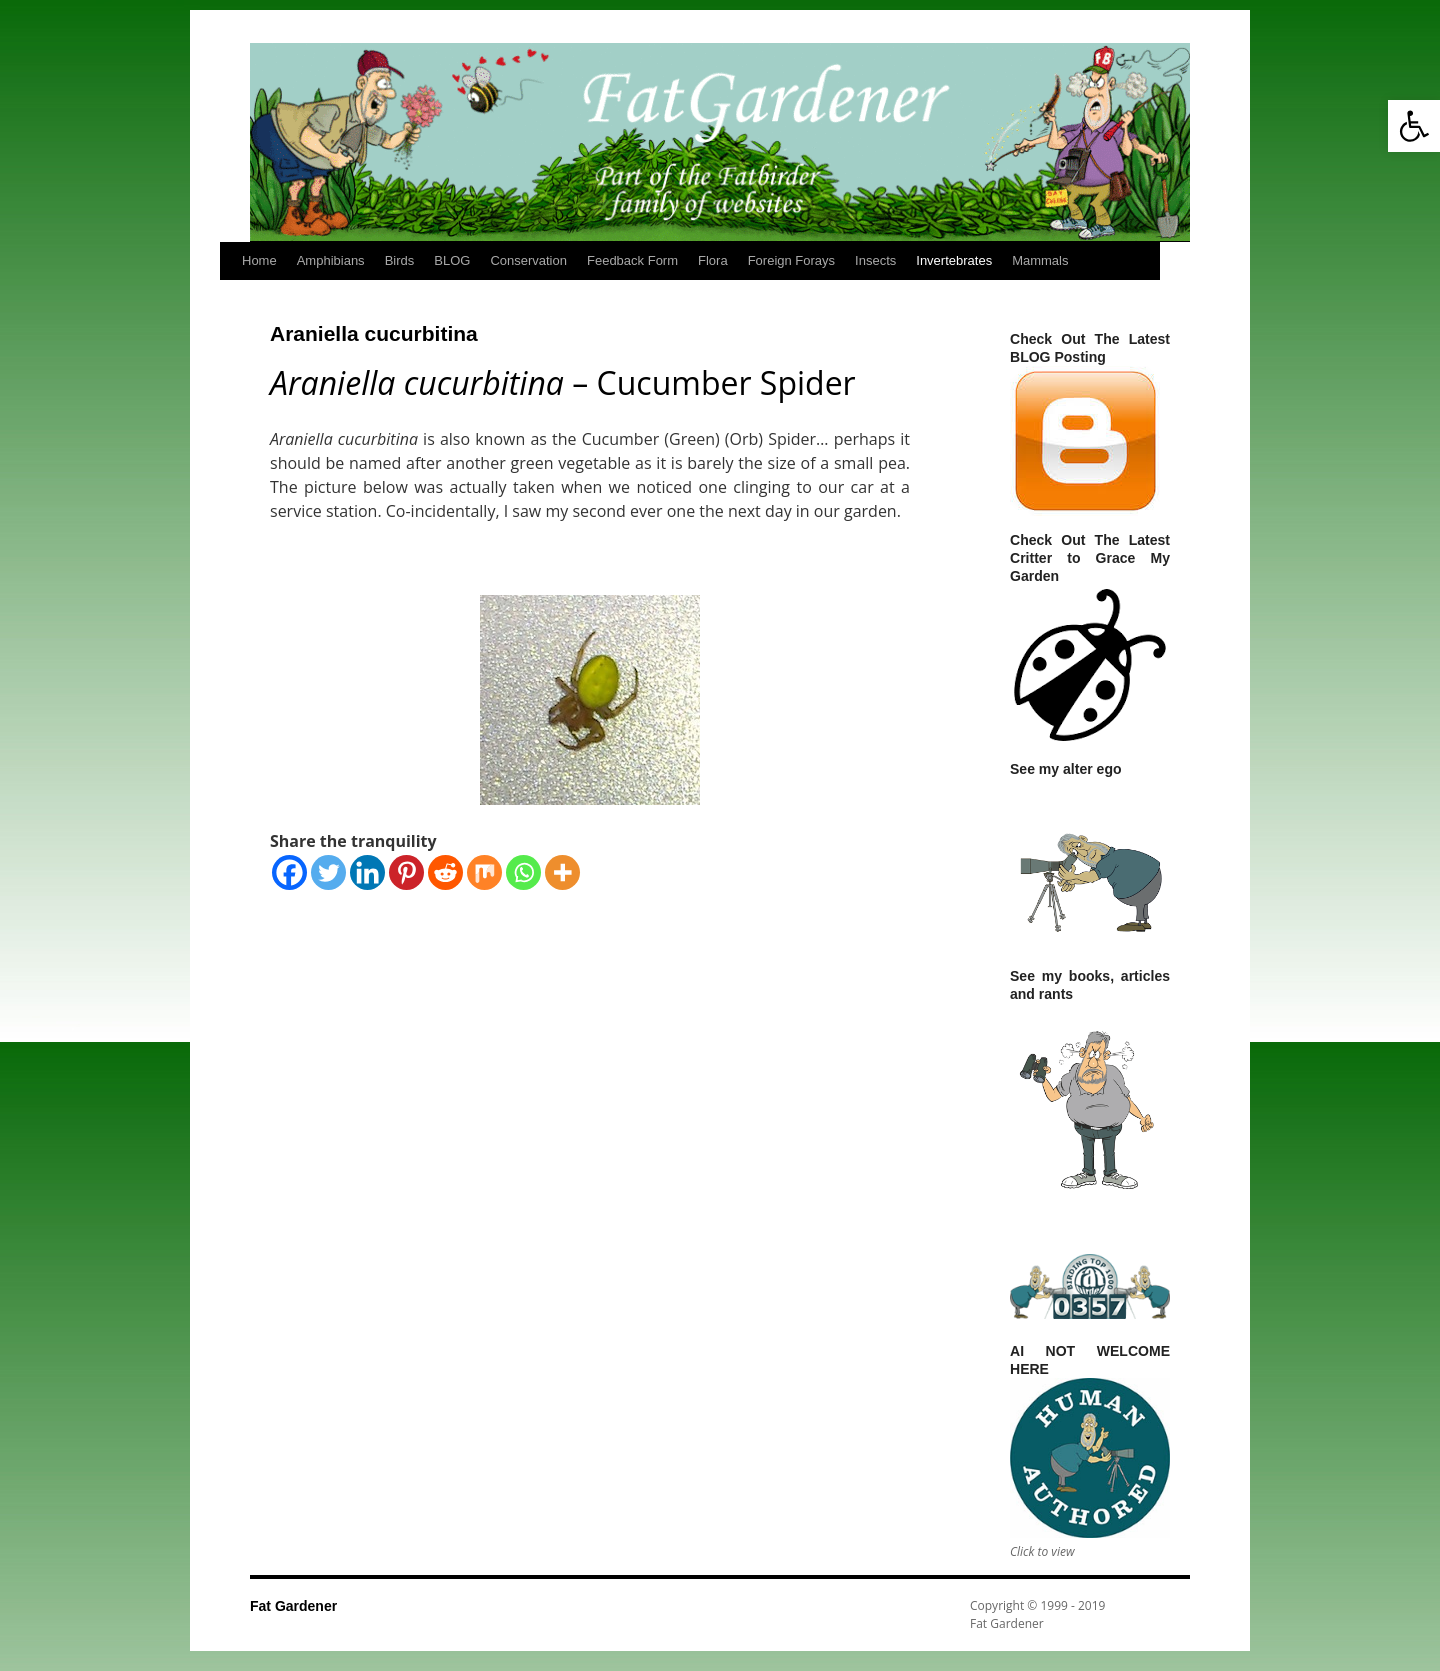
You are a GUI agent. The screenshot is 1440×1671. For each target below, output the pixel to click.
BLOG (452, 260)
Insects (875, 260)
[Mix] (484, 872)
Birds (400, 260)
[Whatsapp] (523, 872)
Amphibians (331, 260)
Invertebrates (954, 260)
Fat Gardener (293, 1606)
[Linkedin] (367, 872)
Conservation (528, 260)
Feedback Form (632, 260)
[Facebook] (289, 872)
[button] (1414, 126)
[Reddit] (445, 872)
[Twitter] (328, 872)
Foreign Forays (791, 260)
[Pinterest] (406, 872)
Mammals (1040, 260)
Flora (713, 260)
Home (259, 260)
